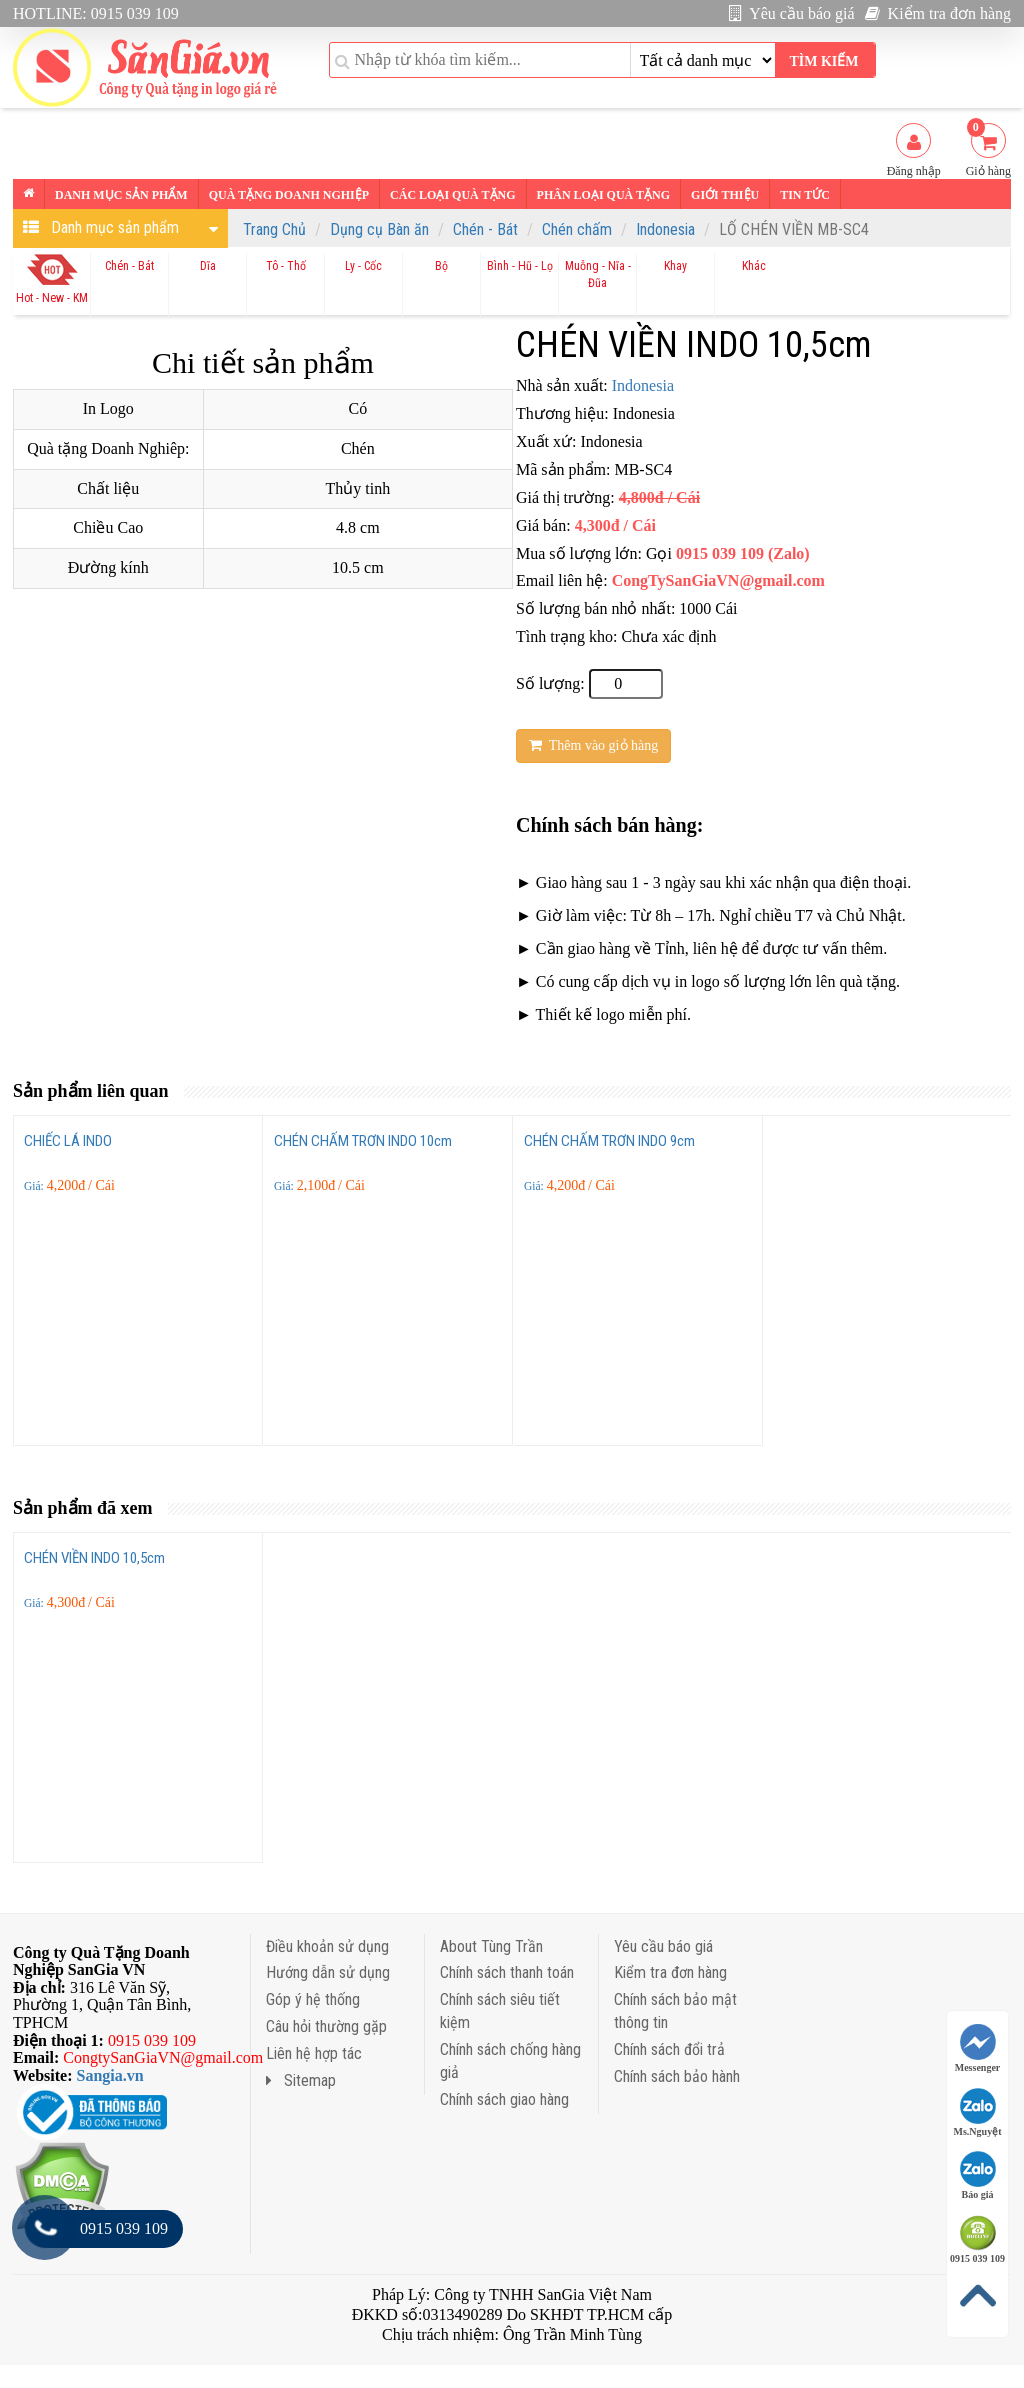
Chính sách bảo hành (677, 2076)
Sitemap (301, 2080)
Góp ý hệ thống (313, 1999)
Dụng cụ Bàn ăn (379, 229)
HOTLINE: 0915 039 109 (96, 13)
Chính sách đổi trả (669, 2049)
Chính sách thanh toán (507, 1972)
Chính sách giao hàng (504, 2099)
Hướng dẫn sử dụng (328, 1972)
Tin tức (805, 195)
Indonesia (665, 229)
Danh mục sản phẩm (121, 195)
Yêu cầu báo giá (792, 13)
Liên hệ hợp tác (314, 2053)
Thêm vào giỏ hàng (593, 745)
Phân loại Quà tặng (603, 195)
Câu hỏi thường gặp (326, 2026)
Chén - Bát (485, 229)
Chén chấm (577, 229)
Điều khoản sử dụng (327, 1946)
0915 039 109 (977, 2239)
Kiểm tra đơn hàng (938, 13)
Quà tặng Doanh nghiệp (289, 195)
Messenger (978, 2048)
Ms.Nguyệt (978, 2112)
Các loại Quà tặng (452, 195)
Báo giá (978, 2175)
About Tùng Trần (491, 1946)
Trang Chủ (274, 229)
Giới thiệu (725, 195)
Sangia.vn (110, 2075)
